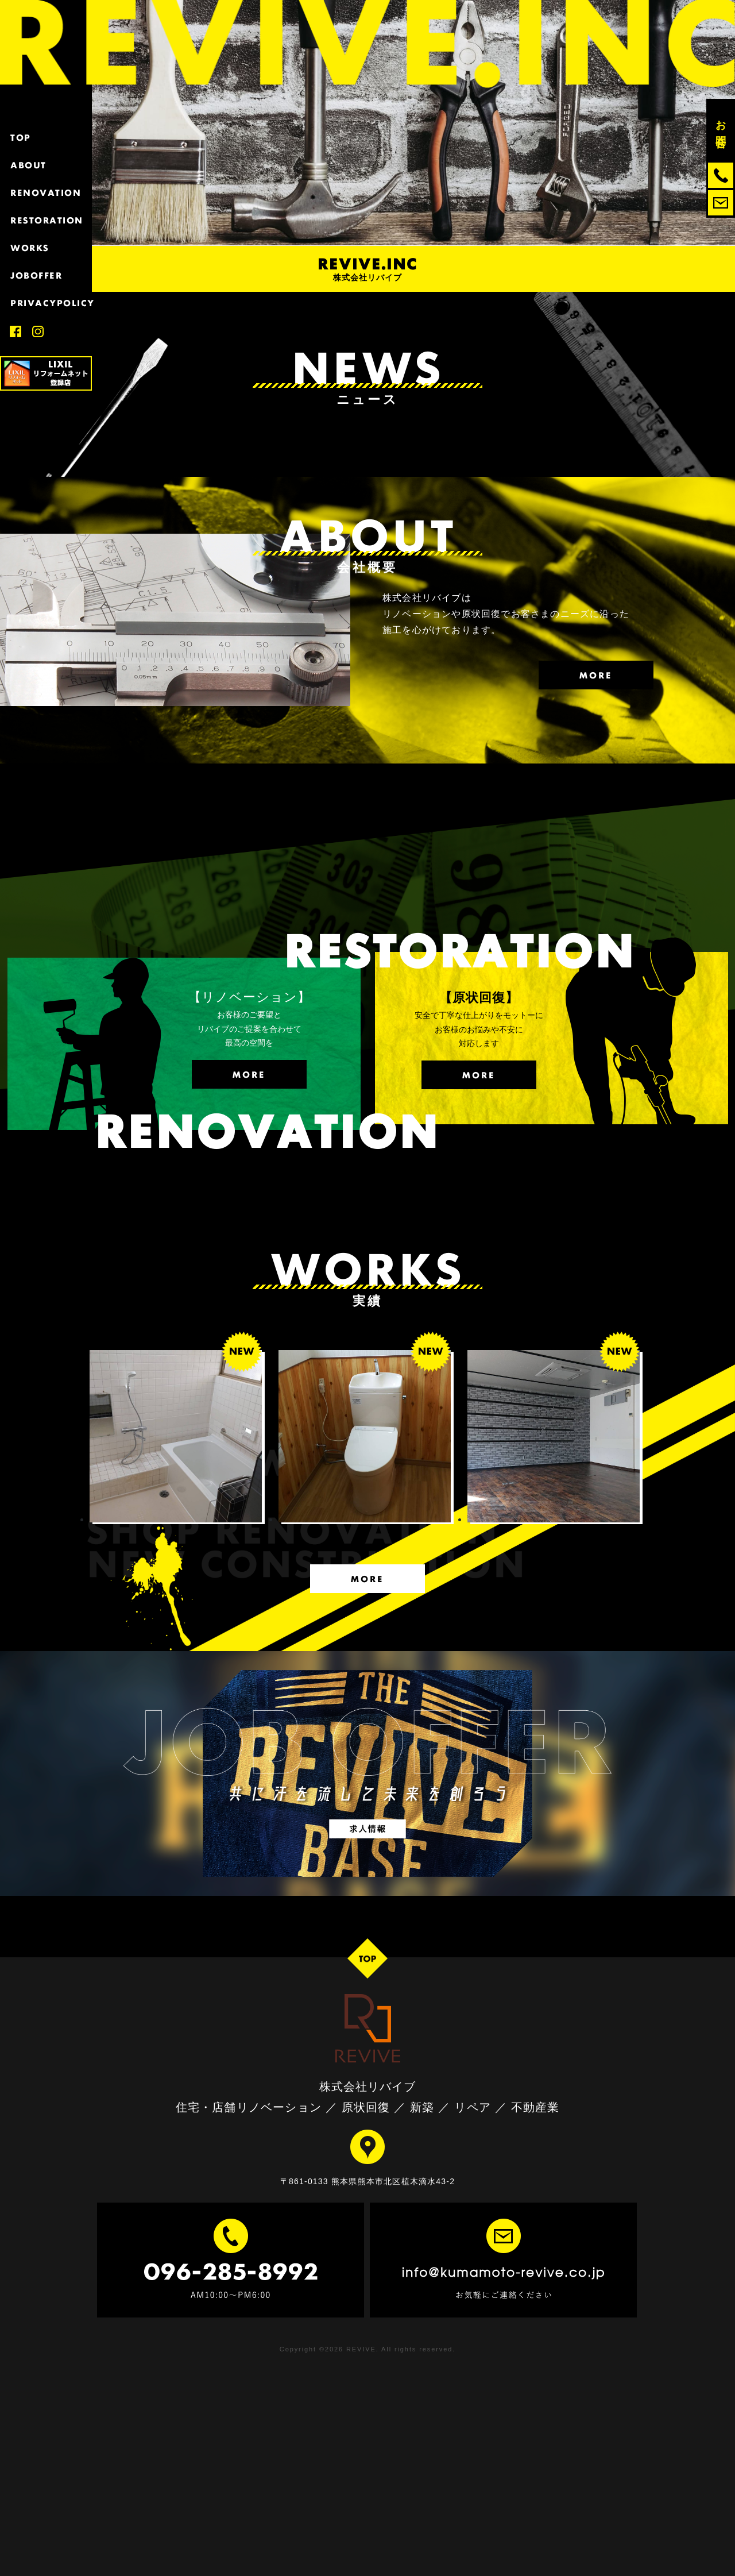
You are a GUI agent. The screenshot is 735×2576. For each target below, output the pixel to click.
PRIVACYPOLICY (46, 303)
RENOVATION (46, 193)
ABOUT (46, 165)
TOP (46, 138)
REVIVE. (362, 2349)
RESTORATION (46, 220)
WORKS (46, 248)
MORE (595, 675)
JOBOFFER (46, 275)
